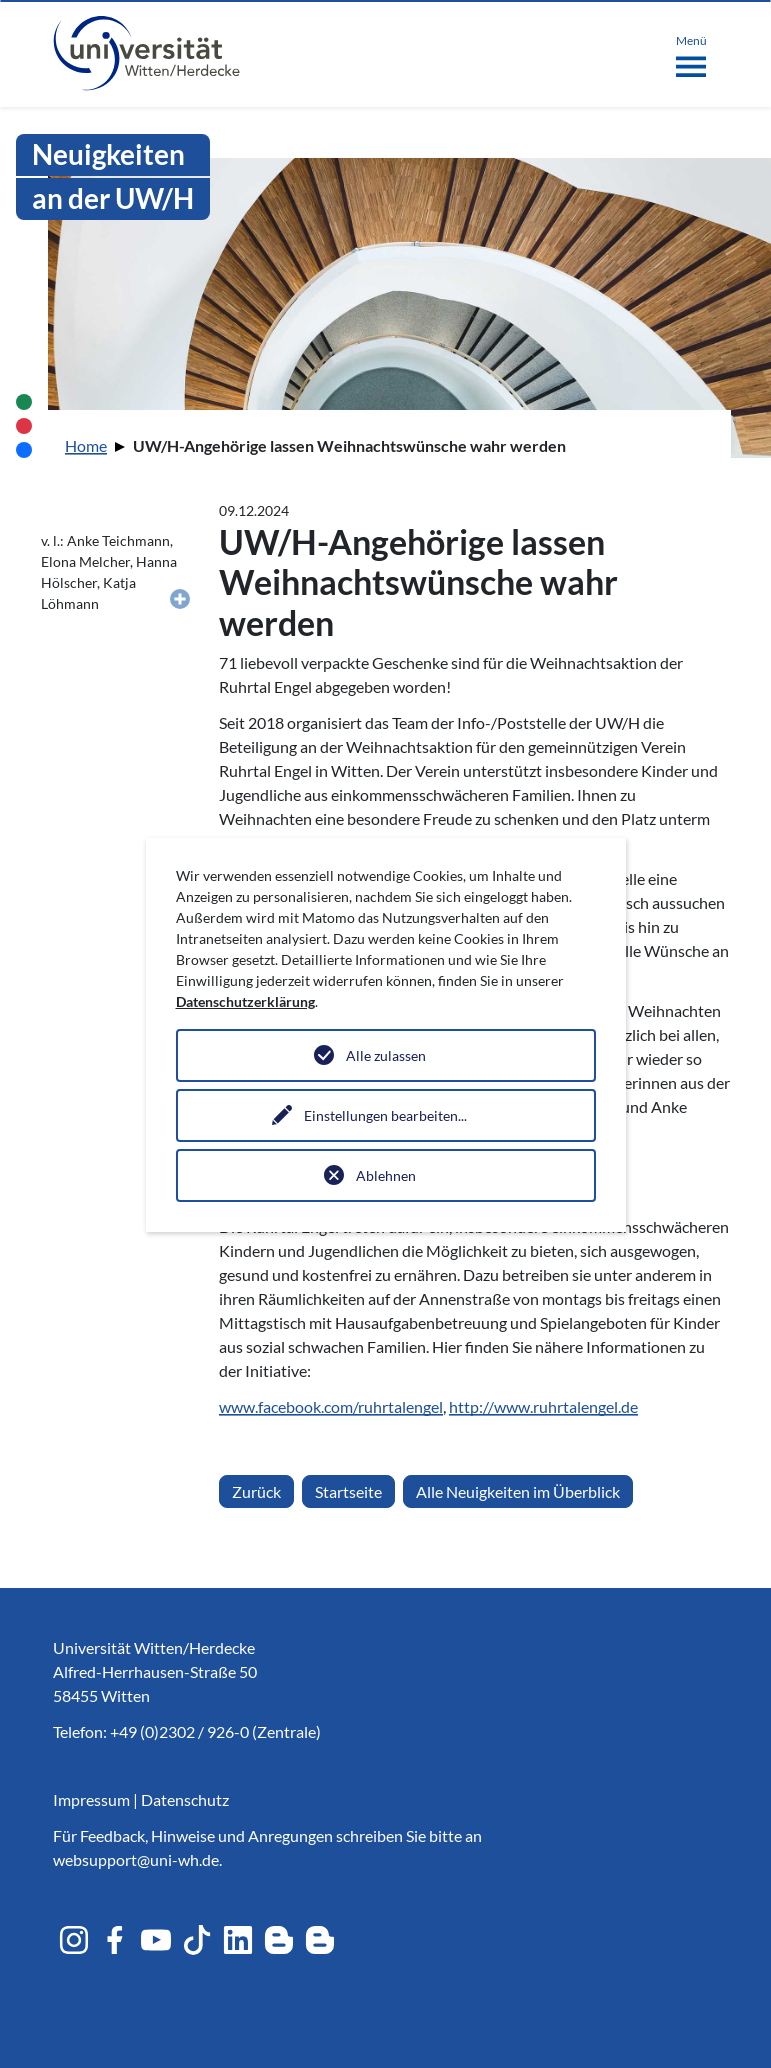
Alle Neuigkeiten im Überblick (518, 1491)
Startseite (348, 1491)
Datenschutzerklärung (245, 1001)
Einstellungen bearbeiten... (385, 1115)
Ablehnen (386, 1175)
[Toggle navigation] (691, 52)
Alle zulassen (386, 1055)
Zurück (256, 1491)
